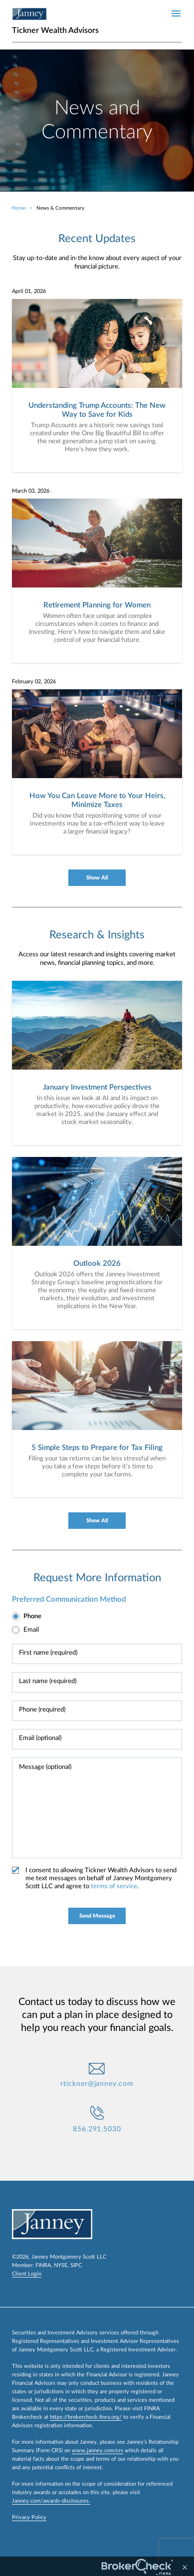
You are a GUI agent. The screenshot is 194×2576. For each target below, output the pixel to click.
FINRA (43, 2265)
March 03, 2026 (30, 491)
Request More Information (97, 1577)
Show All (97, 877)
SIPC (76, 2265)
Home (18, 208)
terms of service (114, 1886)
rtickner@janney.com (96, 2083)
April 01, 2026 (29, 291)
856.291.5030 (97, 2129)
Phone (32, 1616)
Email (31, 1630)
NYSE (60, 2265)
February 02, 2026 (34, 681)
